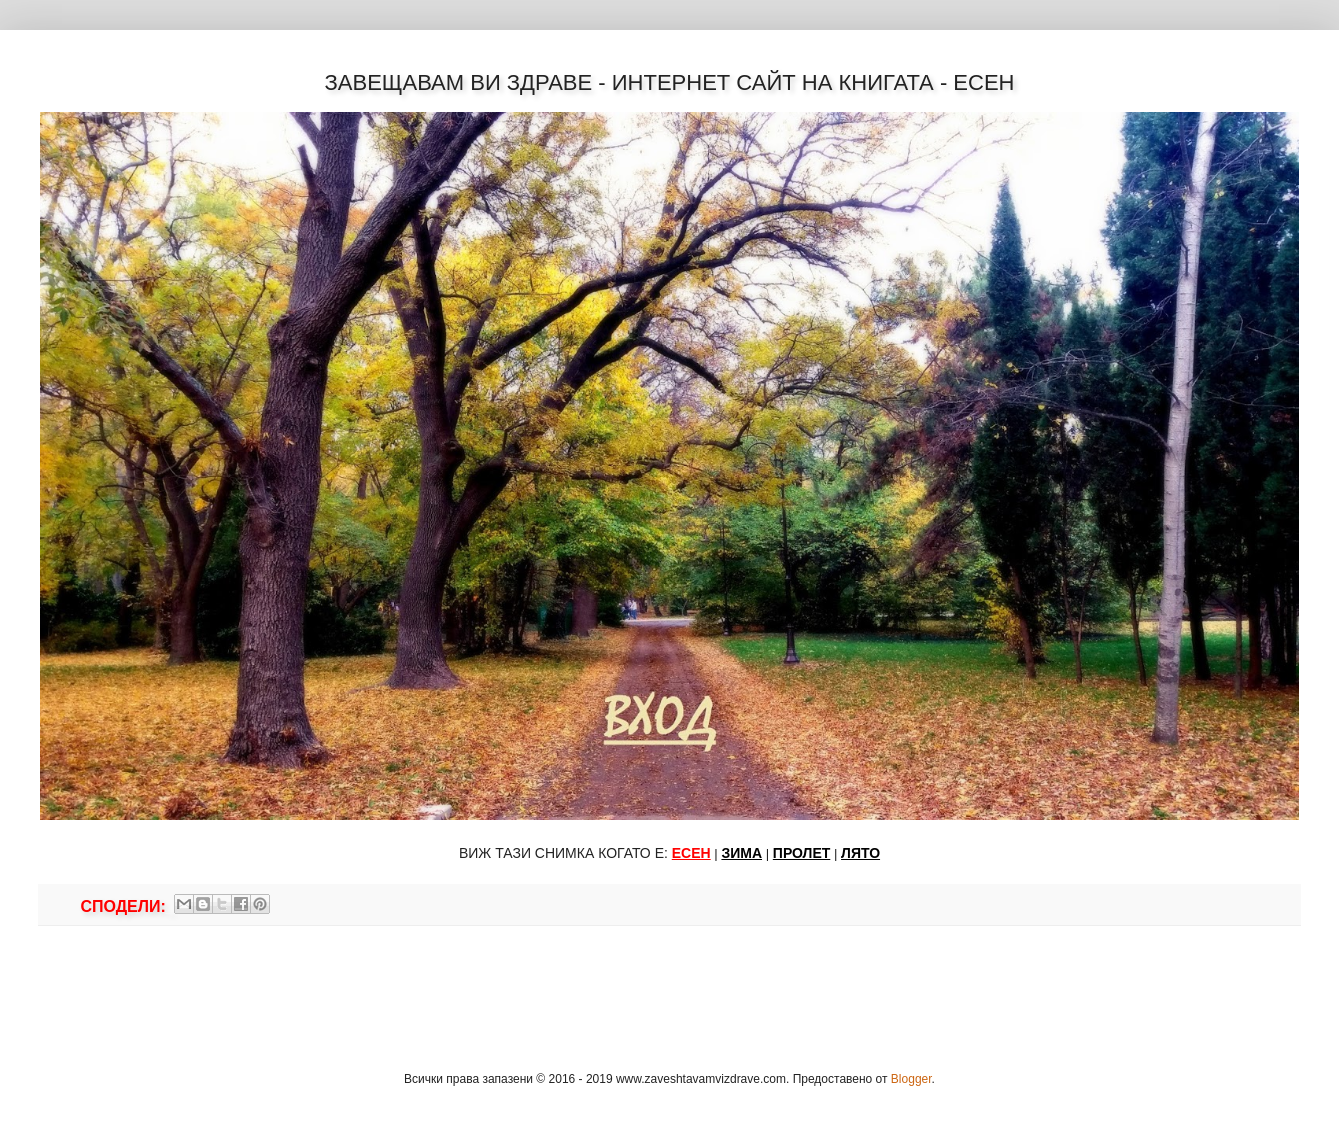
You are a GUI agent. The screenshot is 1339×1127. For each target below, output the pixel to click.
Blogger (911, 1079)
